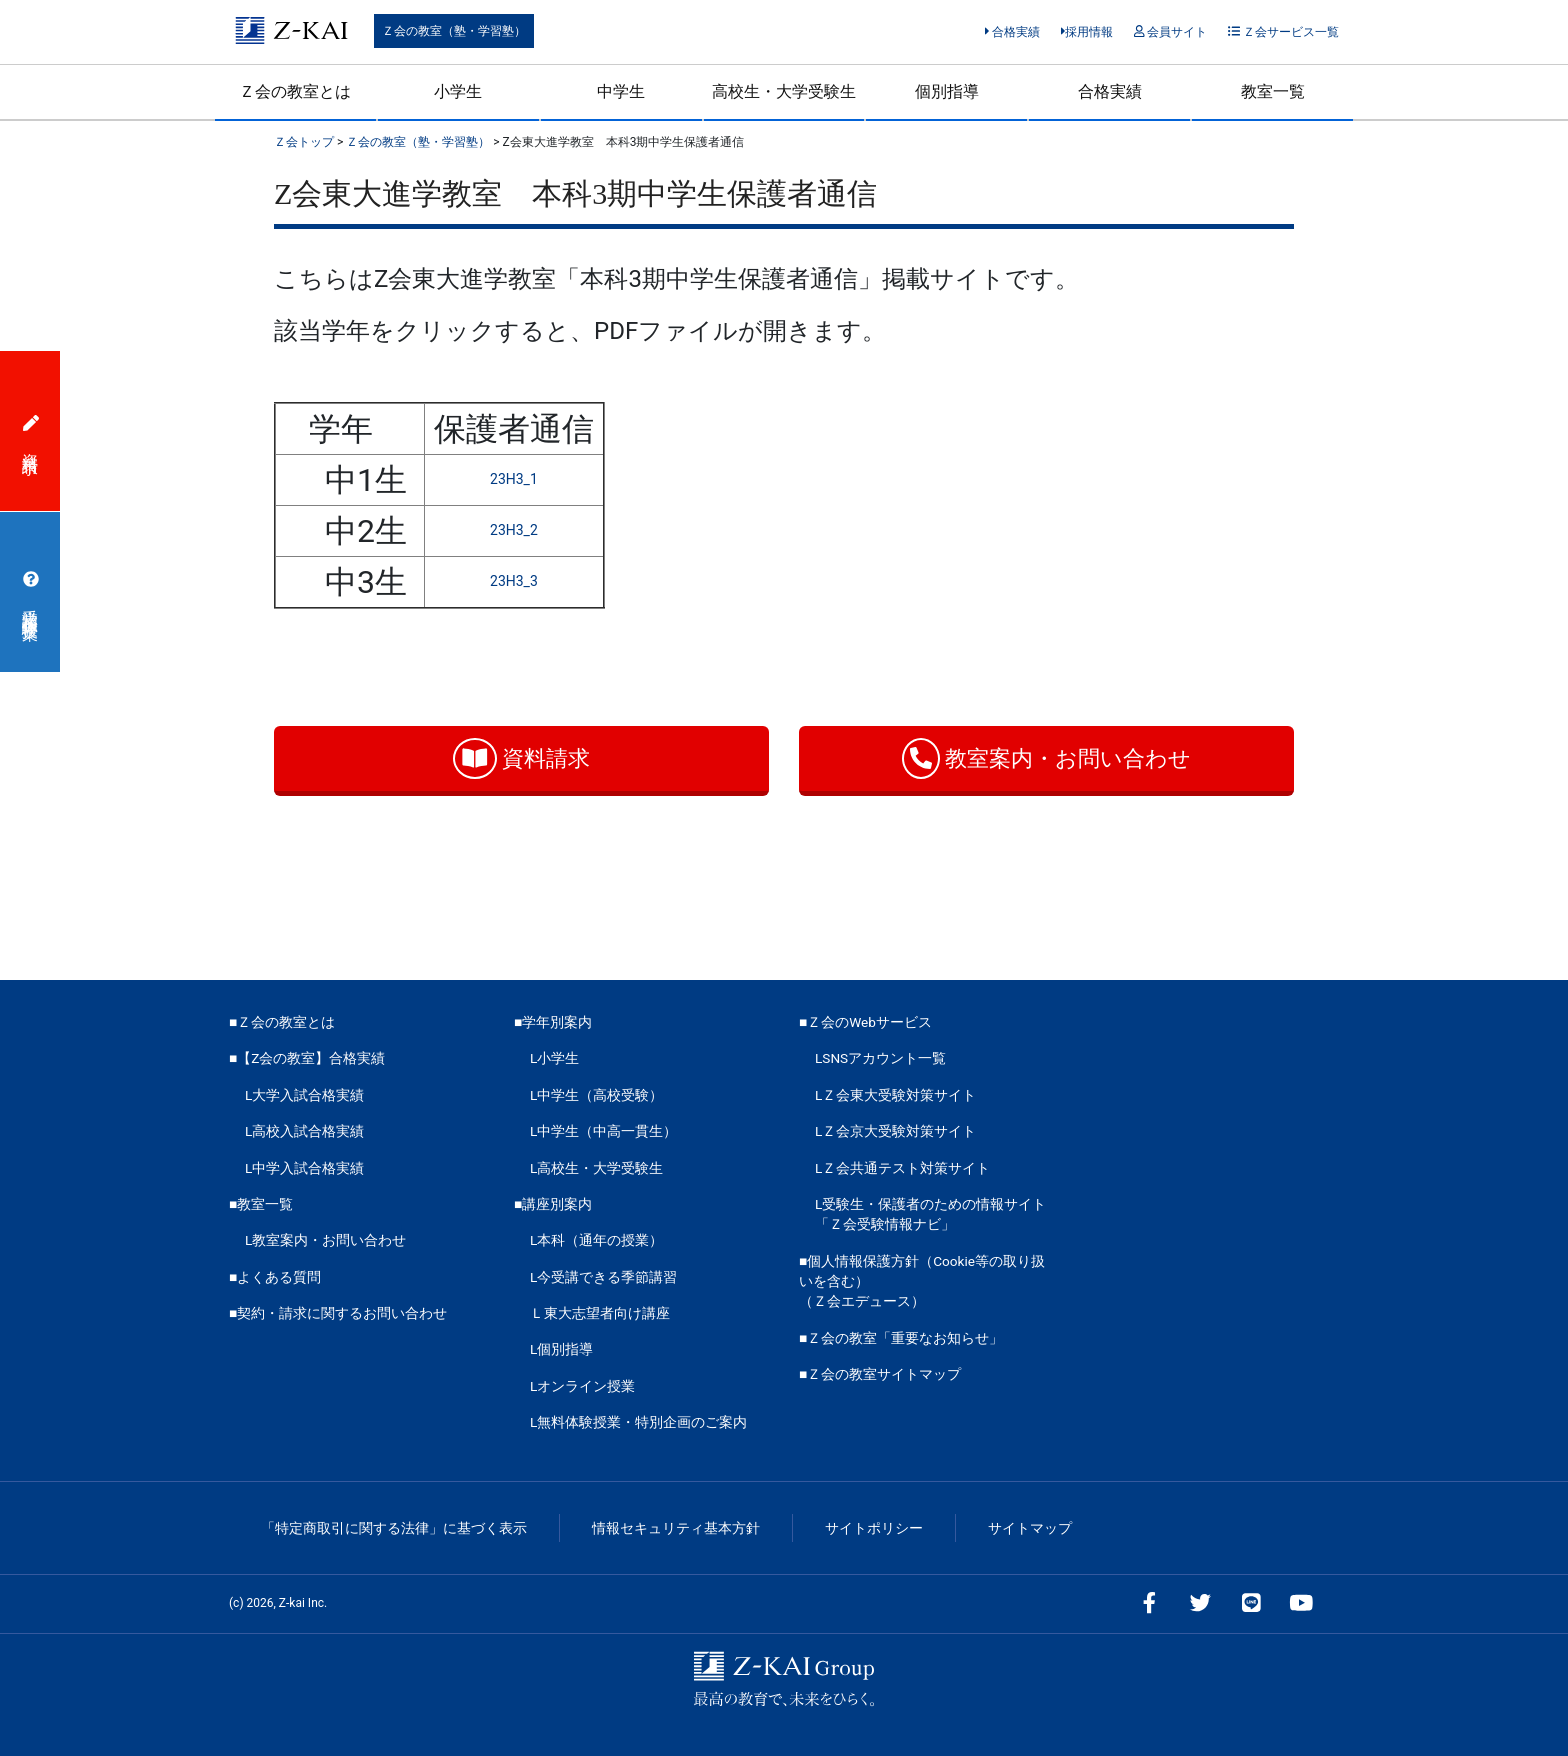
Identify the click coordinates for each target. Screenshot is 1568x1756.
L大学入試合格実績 (304, 1095)
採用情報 (1087, 32)
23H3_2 (514, 530)
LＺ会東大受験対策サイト (895, 1095)
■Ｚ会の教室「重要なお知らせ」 (901, 1338)
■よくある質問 (275, 1277)
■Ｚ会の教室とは (282, 1022)
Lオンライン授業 (582, 1386)
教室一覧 (1273, 91)
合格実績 (1012, 32)
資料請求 (521, 758)
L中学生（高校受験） (596, 1095)
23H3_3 (514, 581)
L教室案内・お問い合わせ (325, 1240)
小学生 (458, 91)
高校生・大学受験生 (784, 91)
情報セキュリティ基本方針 (676, 1528)
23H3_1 (514, 479)
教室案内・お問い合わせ (1046, 758)
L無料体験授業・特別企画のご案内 (638, 1422)
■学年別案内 (553, 1022)
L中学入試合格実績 (304, 1168)
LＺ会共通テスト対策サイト (902, 1168)
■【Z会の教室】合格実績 (307, 1058)
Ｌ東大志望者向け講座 (600, 1313)
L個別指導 (561, 1349)
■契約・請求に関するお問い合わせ (338, 1313)
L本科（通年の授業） (596, 1240)
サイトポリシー (874, 1528)
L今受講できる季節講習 (603, 1277)
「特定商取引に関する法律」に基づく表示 (394, 1528)
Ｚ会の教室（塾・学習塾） (454, 31)
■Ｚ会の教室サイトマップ (880, 1374)
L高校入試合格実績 (304, 1131)
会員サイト (1170, 32)
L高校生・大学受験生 (596, 1168)
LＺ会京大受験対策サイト (895, 1131)
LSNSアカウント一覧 (880, 1058)
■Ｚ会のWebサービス (865, 1022)
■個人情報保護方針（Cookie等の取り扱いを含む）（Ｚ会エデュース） (922, 1281)
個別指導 (947, 91)
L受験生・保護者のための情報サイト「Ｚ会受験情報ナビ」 (930, 1214)
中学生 (621, 91)
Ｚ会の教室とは (295, 91)
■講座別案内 (553, 1204)
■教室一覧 (261, 1204)
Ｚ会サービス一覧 (1283, 32)
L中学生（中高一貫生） (603, 1131)
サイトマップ (1030, 1528)
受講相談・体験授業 (31, 592)
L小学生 (554, 1058)
